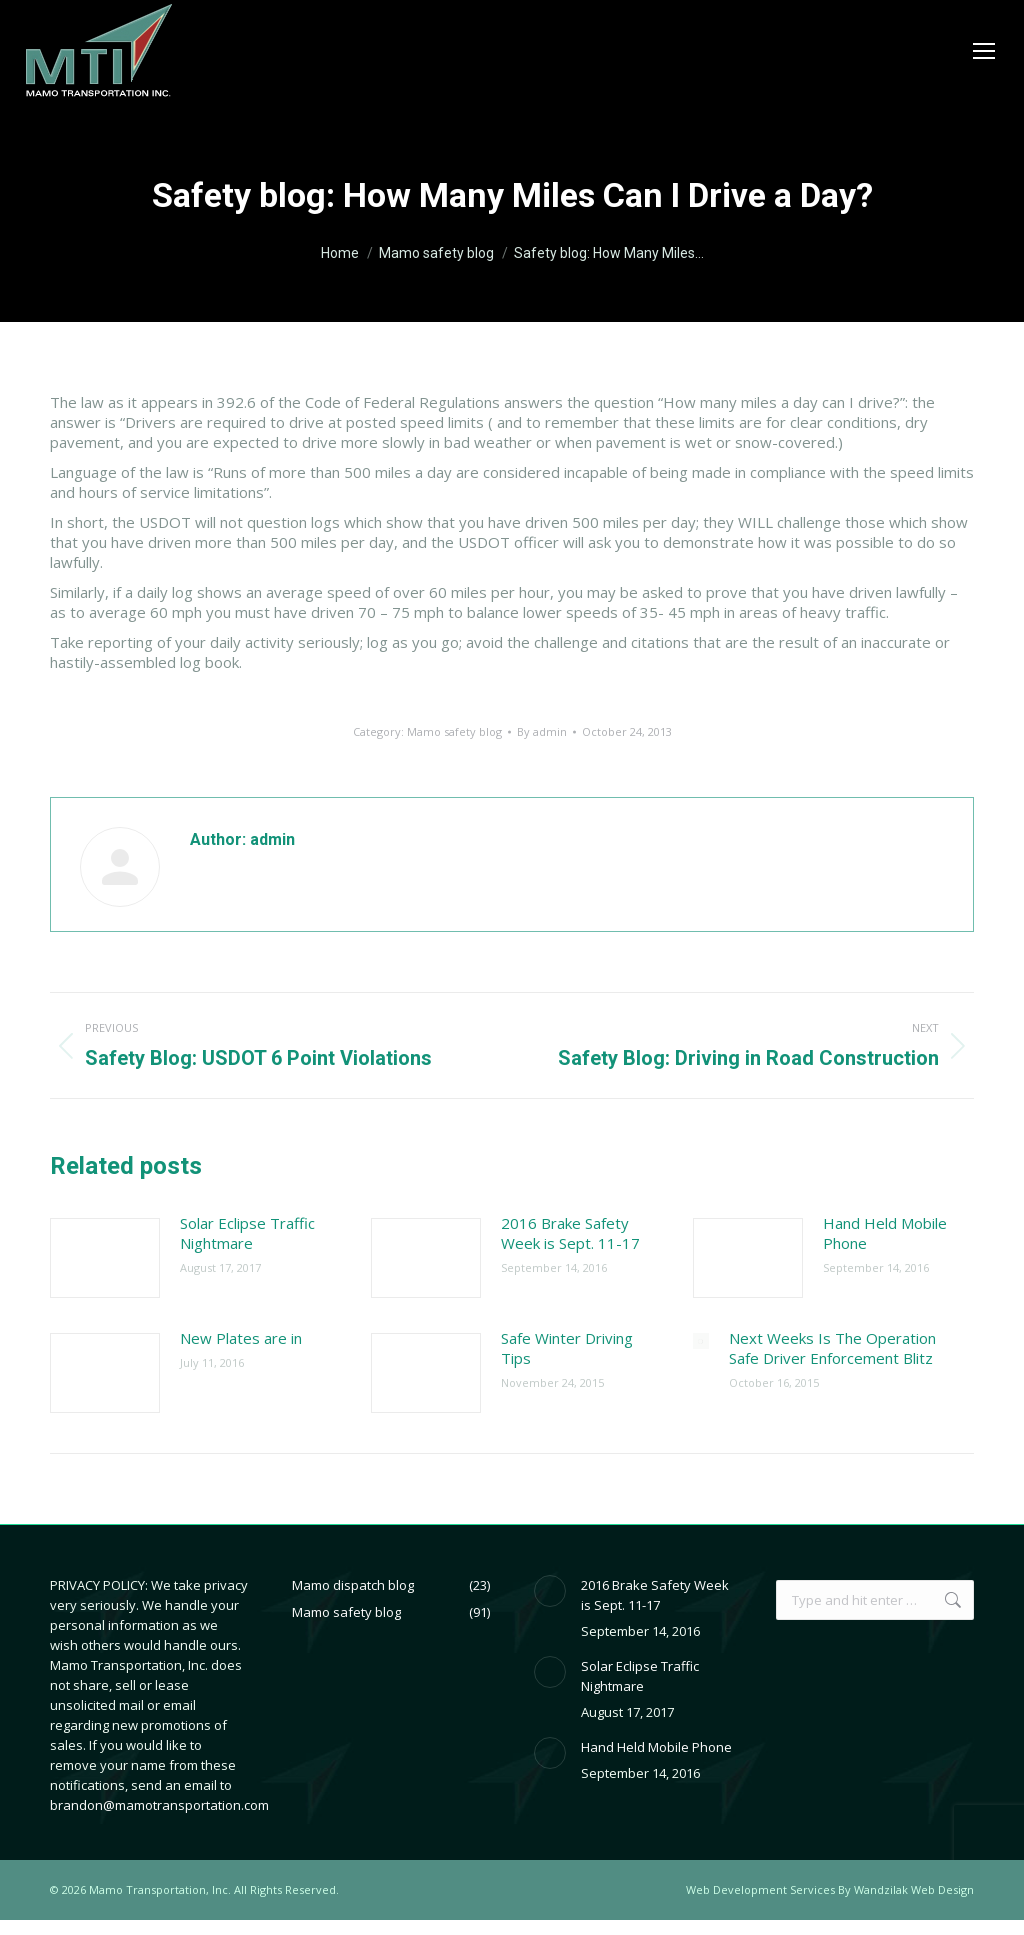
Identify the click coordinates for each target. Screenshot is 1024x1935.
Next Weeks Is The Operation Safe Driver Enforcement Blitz (832, 1348)
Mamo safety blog (454, 731)
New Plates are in (241, 1338)
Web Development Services (760, 1889)
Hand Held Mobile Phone (885, 1233)
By (542, 731)
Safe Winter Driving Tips (567, 1348)
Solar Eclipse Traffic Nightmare (247, 1233)
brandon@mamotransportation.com (159, 1805)
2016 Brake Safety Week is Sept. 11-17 (570, 1233)
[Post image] (105, 1258)
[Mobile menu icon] (984, 51)
